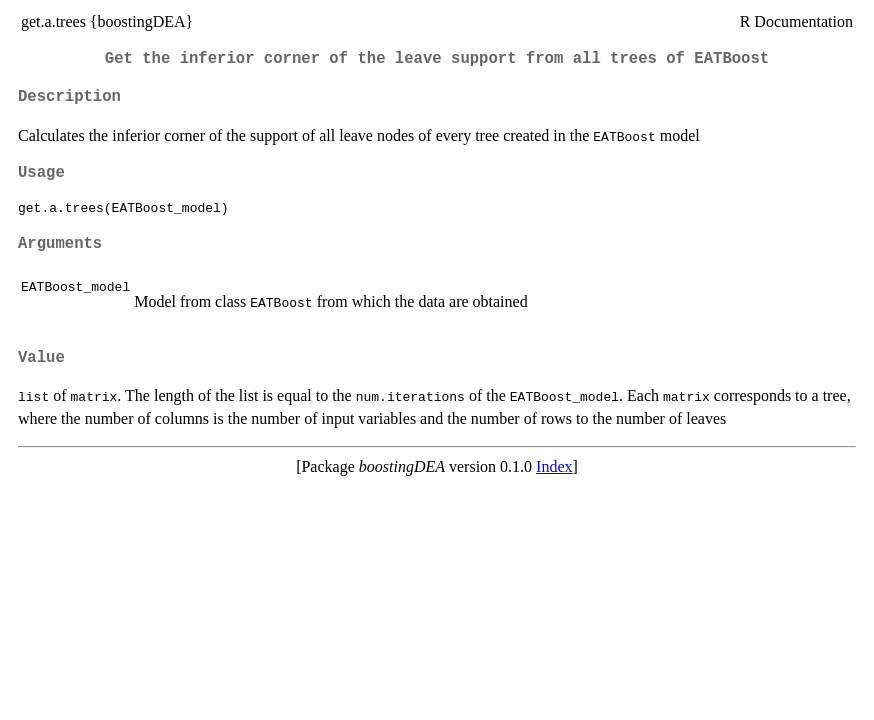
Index (554, 466)
